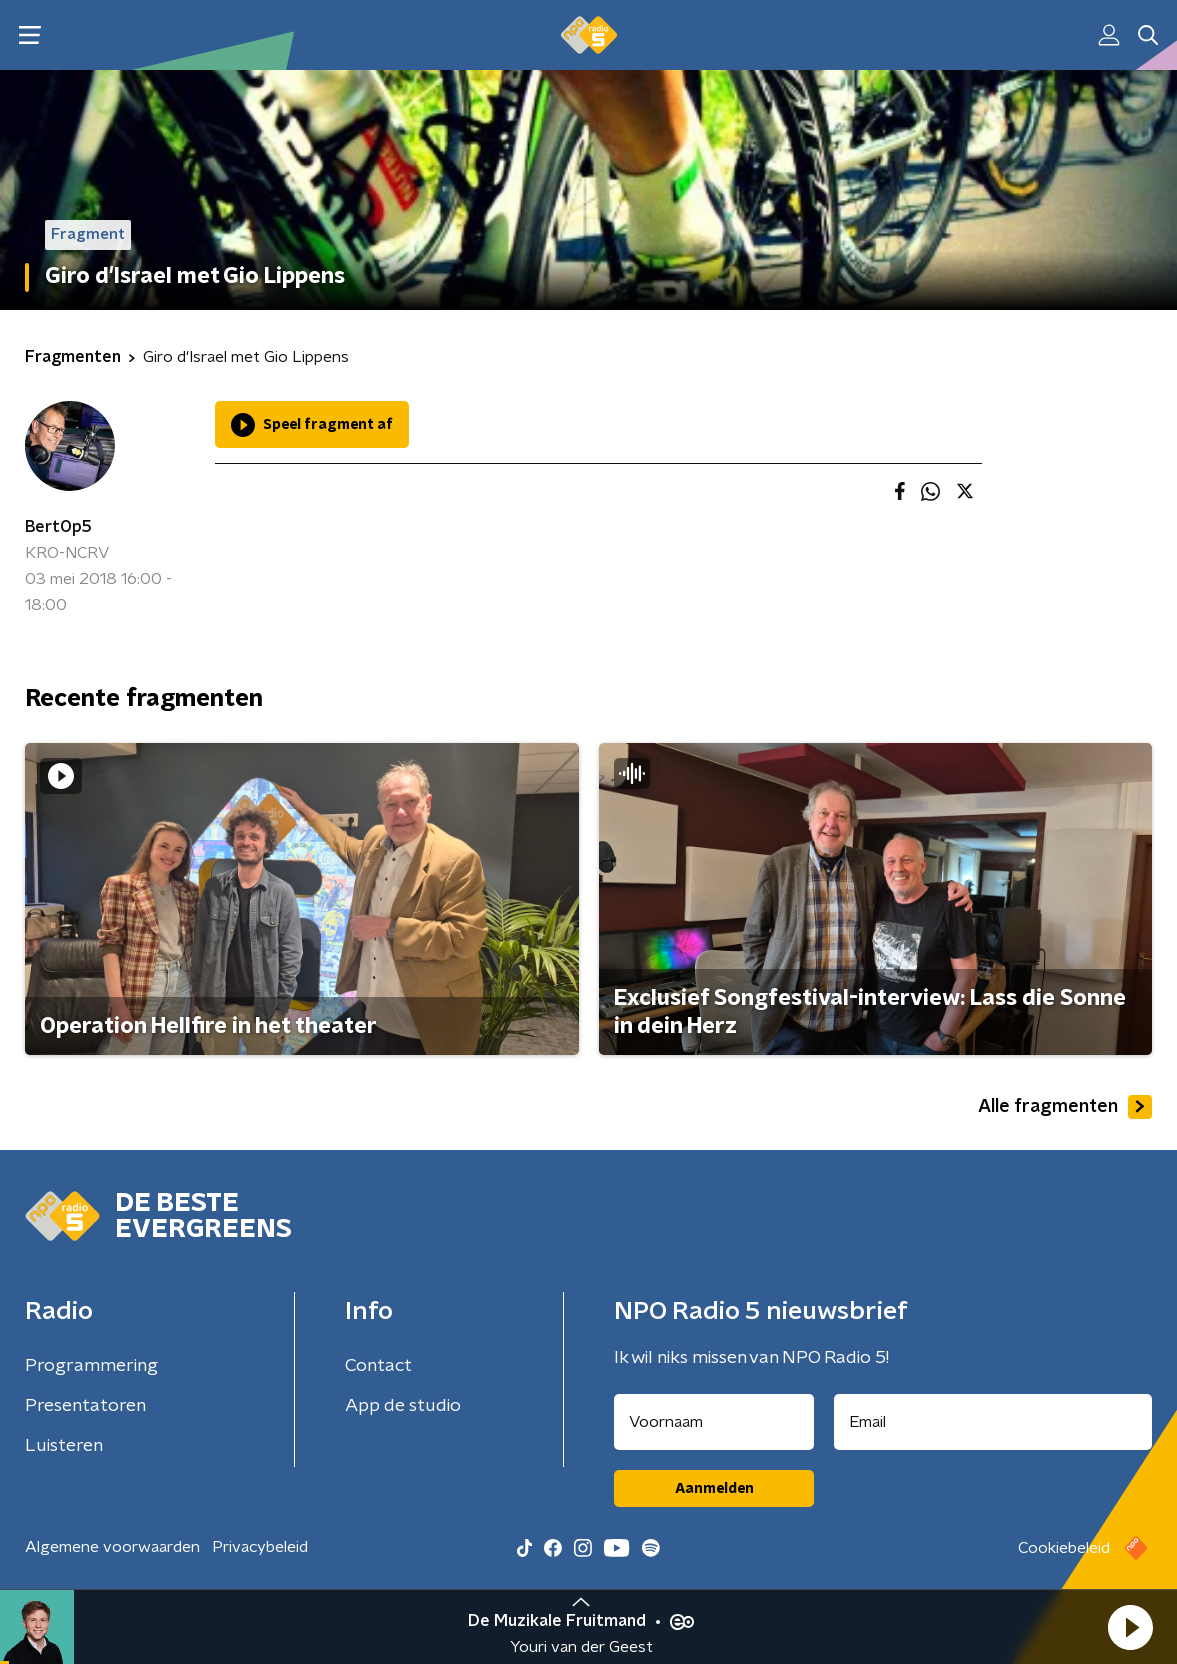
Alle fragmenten (1065, 1107)
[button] (1130, 1627)
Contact (378, 1366)
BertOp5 (58, 527)
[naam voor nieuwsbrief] (714, 1422)
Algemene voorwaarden (112, 1547)
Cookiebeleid (1064, 1548)
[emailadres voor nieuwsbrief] (993, 1422)
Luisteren (64, 1446)
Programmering (91, 1366)
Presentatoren (85, 1406)
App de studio (403, 1406)
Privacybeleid (260, 1547)
